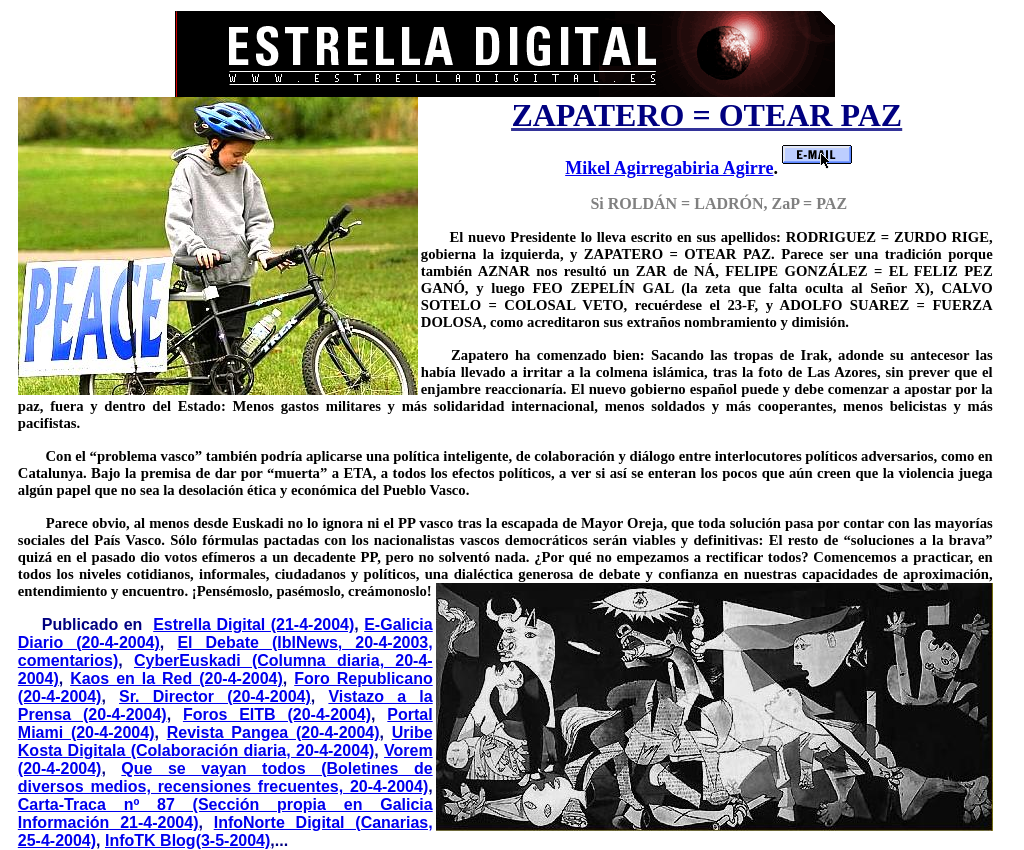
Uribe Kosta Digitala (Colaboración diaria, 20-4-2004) (225, 741)
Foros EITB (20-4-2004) (277, 714)
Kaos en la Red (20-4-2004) (176, 678)
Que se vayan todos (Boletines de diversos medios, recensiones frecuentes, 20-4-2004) (225, 777)
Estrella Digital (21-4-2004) (253, 624)
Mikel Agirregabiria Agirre (669, 168)
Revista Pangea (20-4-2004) (273, 732)
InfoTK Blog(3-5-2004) (187, 840)
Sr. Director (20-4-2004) (215, 696)
